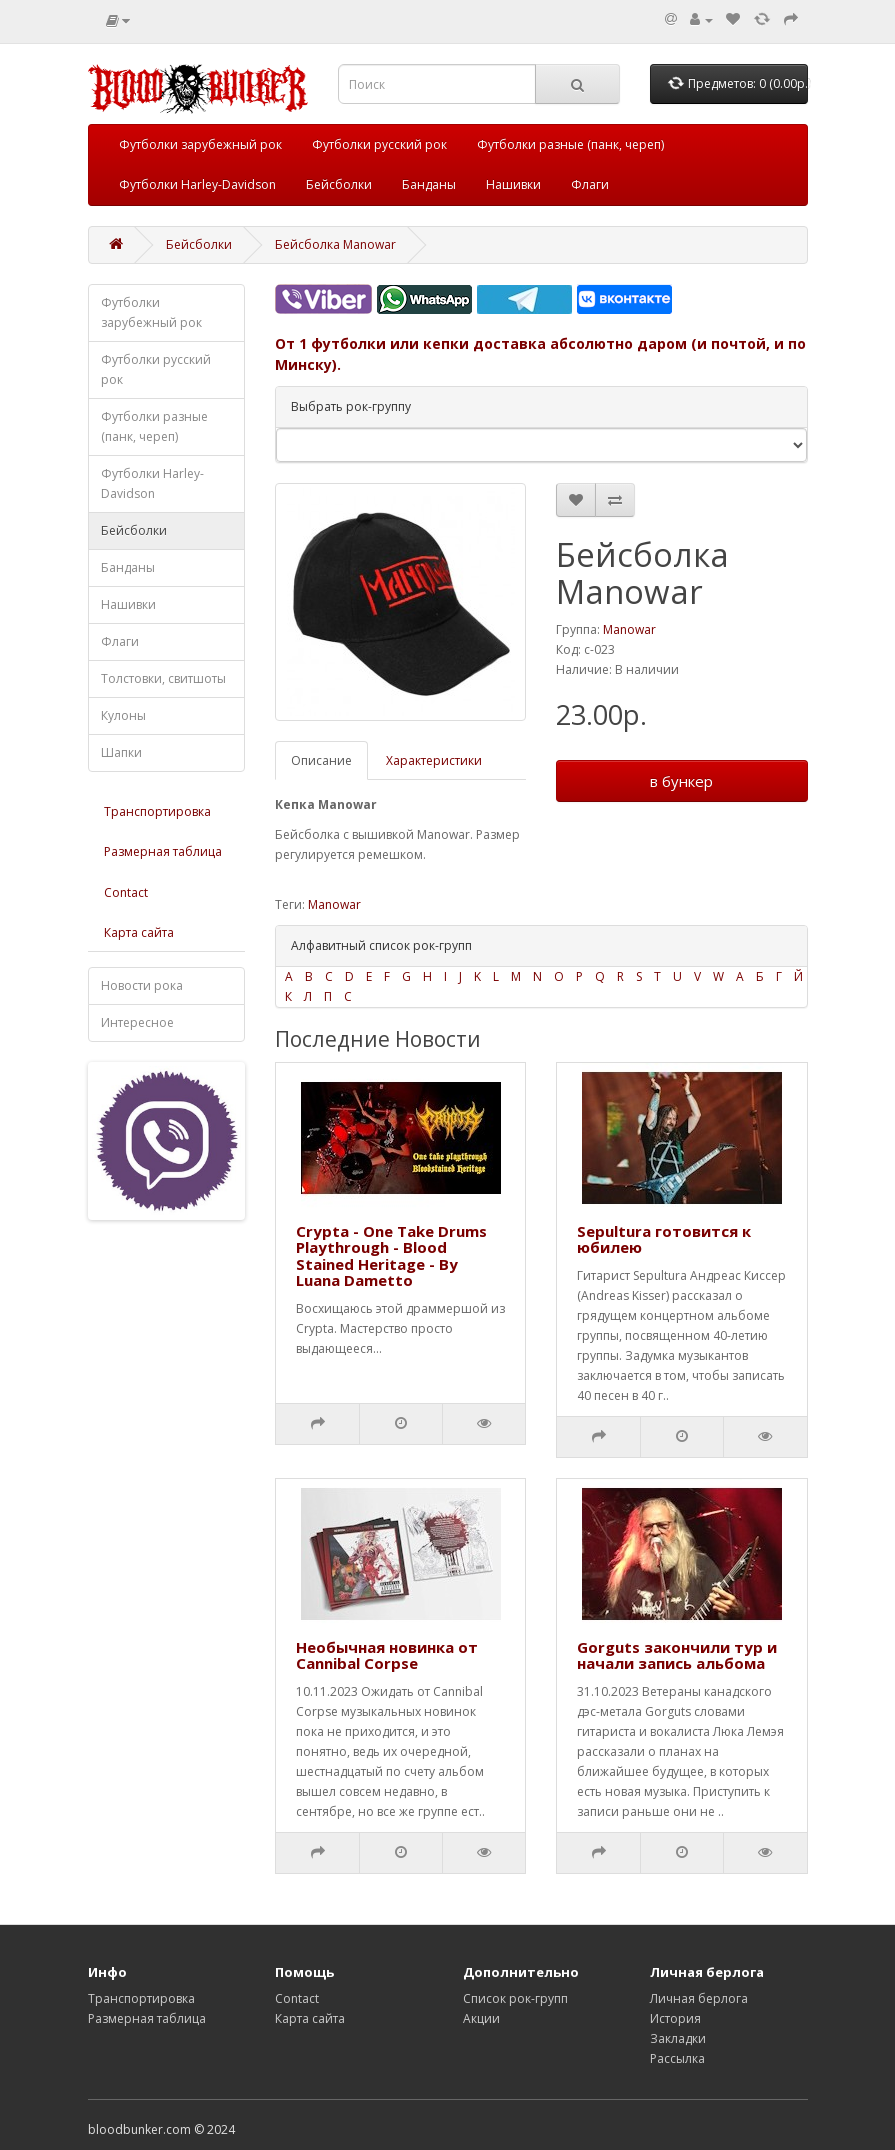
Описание (321, 760)
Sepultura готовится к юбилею (664, 1239)
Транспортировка (157, 811)
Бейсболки (339, 184)
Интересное (137, 1022)
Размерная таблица (163, 851)
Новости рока (142, 985)
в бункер (681, 781)
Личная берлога (699, 1998)
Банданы (429, 184)
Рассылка (677, 2058)
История (675, 2018)
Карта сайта (139, 932)
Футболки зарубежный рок (200, 144)
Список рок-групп (515, 1998)
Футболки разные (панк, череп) (570, 144)
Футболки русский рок (379, 144)
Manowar (629, 629)
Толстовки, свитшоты (163, 678)
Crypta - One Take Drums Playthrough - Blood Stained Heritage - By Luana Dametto (391, 1256)
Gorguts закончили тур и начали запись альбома (677, 1655)
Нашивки (513, 184)
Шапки (121, 752)
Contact (126, 892)
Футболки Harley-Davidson (197, 184)
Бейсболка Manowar (335, 244)
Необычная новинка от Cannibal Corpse (387, 1655)
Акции (481, 2018)
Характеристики (434, 760)
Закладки (678, 2038)
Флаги (590, 184)
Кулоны (123, 715)
